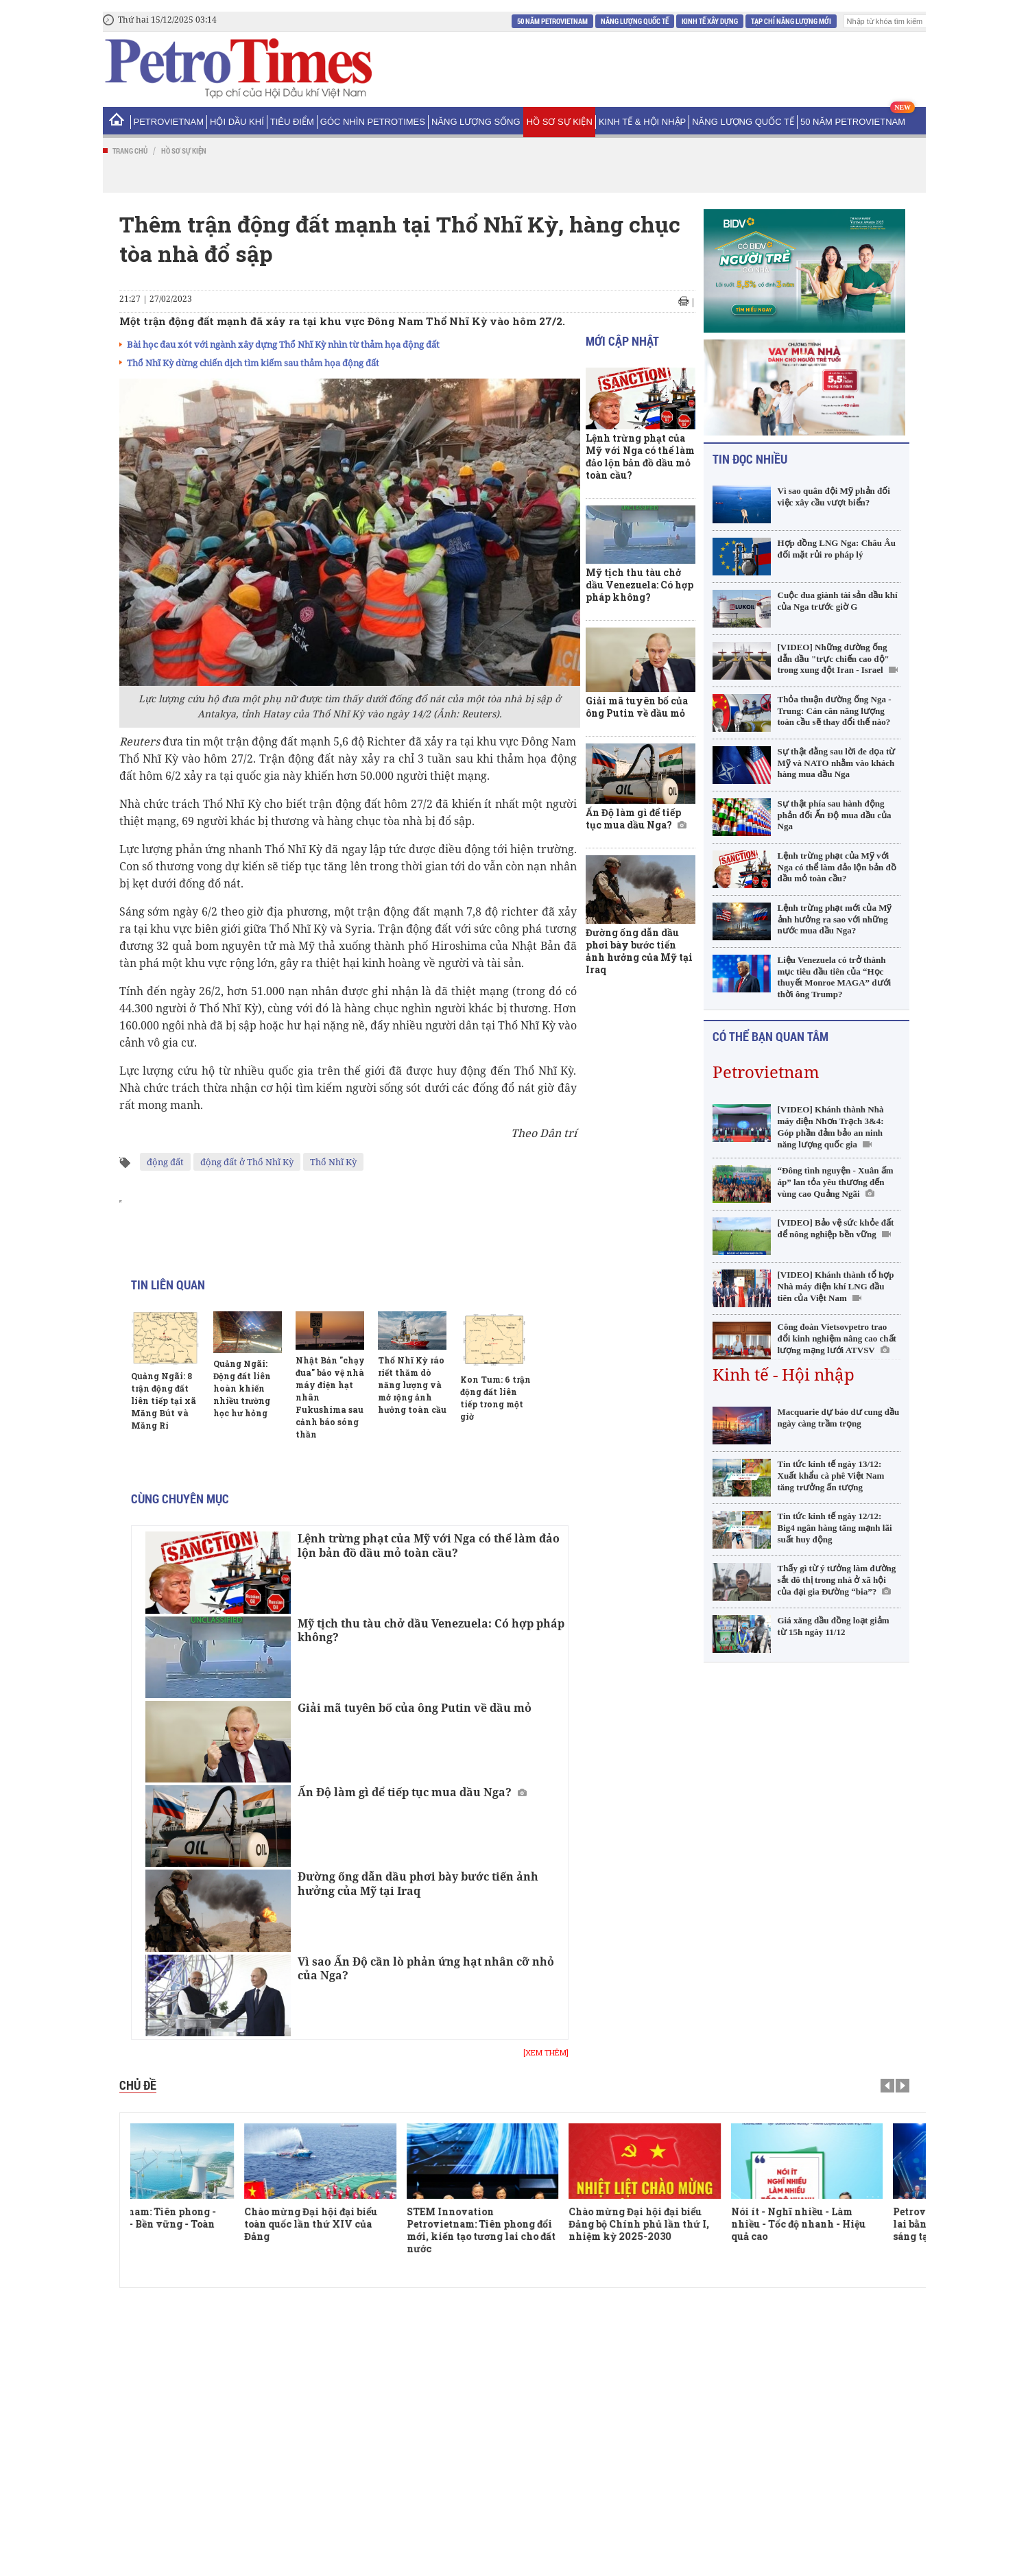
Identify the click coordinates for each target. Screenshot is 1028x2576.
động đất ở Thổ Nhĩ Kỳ (247, 1162)
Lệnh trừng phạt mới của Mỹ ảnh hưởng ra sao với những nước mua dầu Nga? (835, 919)
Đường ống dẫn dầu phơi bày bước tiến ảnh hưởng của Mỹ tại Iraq (418, 1883)
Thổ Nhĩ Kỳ (333, 1162)
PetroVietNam (169, 122)
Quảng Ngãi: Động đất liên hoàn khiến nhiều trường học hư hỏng (242, 1388)
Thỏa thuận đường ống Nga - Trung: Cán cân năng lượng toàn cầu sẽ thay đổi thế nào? (835, 711)
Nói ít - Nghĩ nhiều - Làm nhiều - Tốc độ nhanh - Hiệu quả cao (846, 2224)
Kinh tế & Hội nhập (642, 122)
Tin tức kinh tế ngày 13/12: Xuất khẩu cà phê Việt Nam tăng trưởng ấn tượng (831, 1475)
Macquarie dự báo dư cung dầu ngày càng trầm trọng (839, 1418)
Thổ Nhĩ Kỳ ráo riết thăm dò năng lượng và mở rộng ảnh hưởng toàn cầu (412, 1385)
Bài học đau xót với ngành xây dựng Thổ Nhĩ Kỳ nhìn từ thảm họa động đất (283, 344)
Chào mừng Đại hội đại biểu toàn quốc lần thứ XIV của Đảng (358, 2224)
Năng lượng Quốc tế (635, 21)
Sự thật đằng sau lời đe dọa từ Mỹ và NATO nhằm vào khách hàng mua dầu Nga (837, 763)
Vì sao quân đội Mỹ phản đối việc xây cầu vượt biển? (834, 497)
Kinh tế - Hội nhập (783, 1374)
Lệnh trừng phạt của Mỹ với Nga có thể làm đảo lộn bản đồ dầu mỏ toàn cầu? (429, 1545)
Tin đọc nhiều (750, 459)
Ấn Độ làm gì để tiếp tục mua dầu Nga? (405, 1792)
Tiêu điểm (292, 122)
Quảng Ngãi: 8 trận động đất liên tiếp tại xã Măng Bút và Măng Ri (163, 1400)
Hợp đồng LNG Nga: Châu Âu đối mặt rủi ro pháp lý (837, 549)
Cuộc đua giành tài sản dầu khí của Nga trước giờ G (838, 601)
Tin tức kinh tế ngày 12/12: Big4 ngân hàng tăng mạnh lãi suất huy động (835, 1528)
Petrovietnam (766, 1071)
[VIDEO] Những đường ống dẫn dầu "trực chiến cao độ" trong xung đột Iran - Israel (833, 659)
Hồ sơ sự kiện (560, 122)
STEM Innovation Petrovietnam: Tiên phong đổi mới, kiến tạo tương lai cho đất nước (529, 2230)
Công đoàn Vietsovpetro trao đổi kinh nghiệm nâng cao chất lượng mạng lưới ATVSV (837, 1338)
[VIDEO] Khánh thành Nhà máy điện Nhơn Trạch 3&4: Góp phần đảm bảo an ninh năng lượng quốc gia (831, 1126)
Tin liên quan (168, 1284)
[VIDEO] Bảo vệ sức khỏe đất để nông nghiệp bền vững (836, 1228)
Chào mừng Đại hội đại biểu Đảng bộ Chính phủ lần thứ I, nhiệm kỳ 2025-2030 (687, 2224)
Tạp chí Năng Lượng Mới (791, 21)
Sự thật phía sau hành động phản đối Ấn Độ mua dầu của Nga (835, 815)
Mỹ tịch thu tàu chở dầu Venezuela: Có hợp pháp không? (431, 1630)
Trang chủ (129, 150)
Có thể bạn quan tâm (770, 1036)
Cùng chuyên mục (180, 1498)
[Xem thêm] (546, 2053)
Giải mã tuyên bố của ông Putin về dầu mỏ (414, 1707)
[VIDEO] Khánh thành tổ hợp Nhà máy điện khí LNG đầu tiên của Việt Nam (836, 1286)
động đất (165, 1162)
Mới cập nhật (622, 341)
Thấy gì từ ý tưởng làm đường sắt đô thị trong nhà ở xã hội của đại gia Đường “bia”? (837, 1580)
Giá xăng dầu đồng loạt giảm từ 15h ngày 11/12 (833, 1626)
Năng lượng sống (476, 122)
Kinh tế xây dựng (710, 21)
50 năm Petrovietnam (552, 21)
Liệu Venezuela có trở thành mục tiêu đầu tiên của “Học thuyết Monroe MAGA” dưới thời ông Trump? (835, 977)
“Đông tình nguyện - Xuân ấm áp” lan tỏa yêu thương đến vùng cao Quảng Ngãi (836, 1182)
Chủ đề (137, 2085)
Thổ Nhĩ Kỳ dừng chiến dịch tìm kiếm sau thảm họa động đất (253, 363)
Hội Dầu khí (237, 122)
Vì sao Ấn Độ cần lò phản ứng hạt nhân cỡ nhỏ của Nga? (426, 1968)
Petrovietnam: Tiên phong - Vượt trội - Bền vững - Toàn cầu (197, 2224)
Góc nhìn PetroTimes (372, 122)
